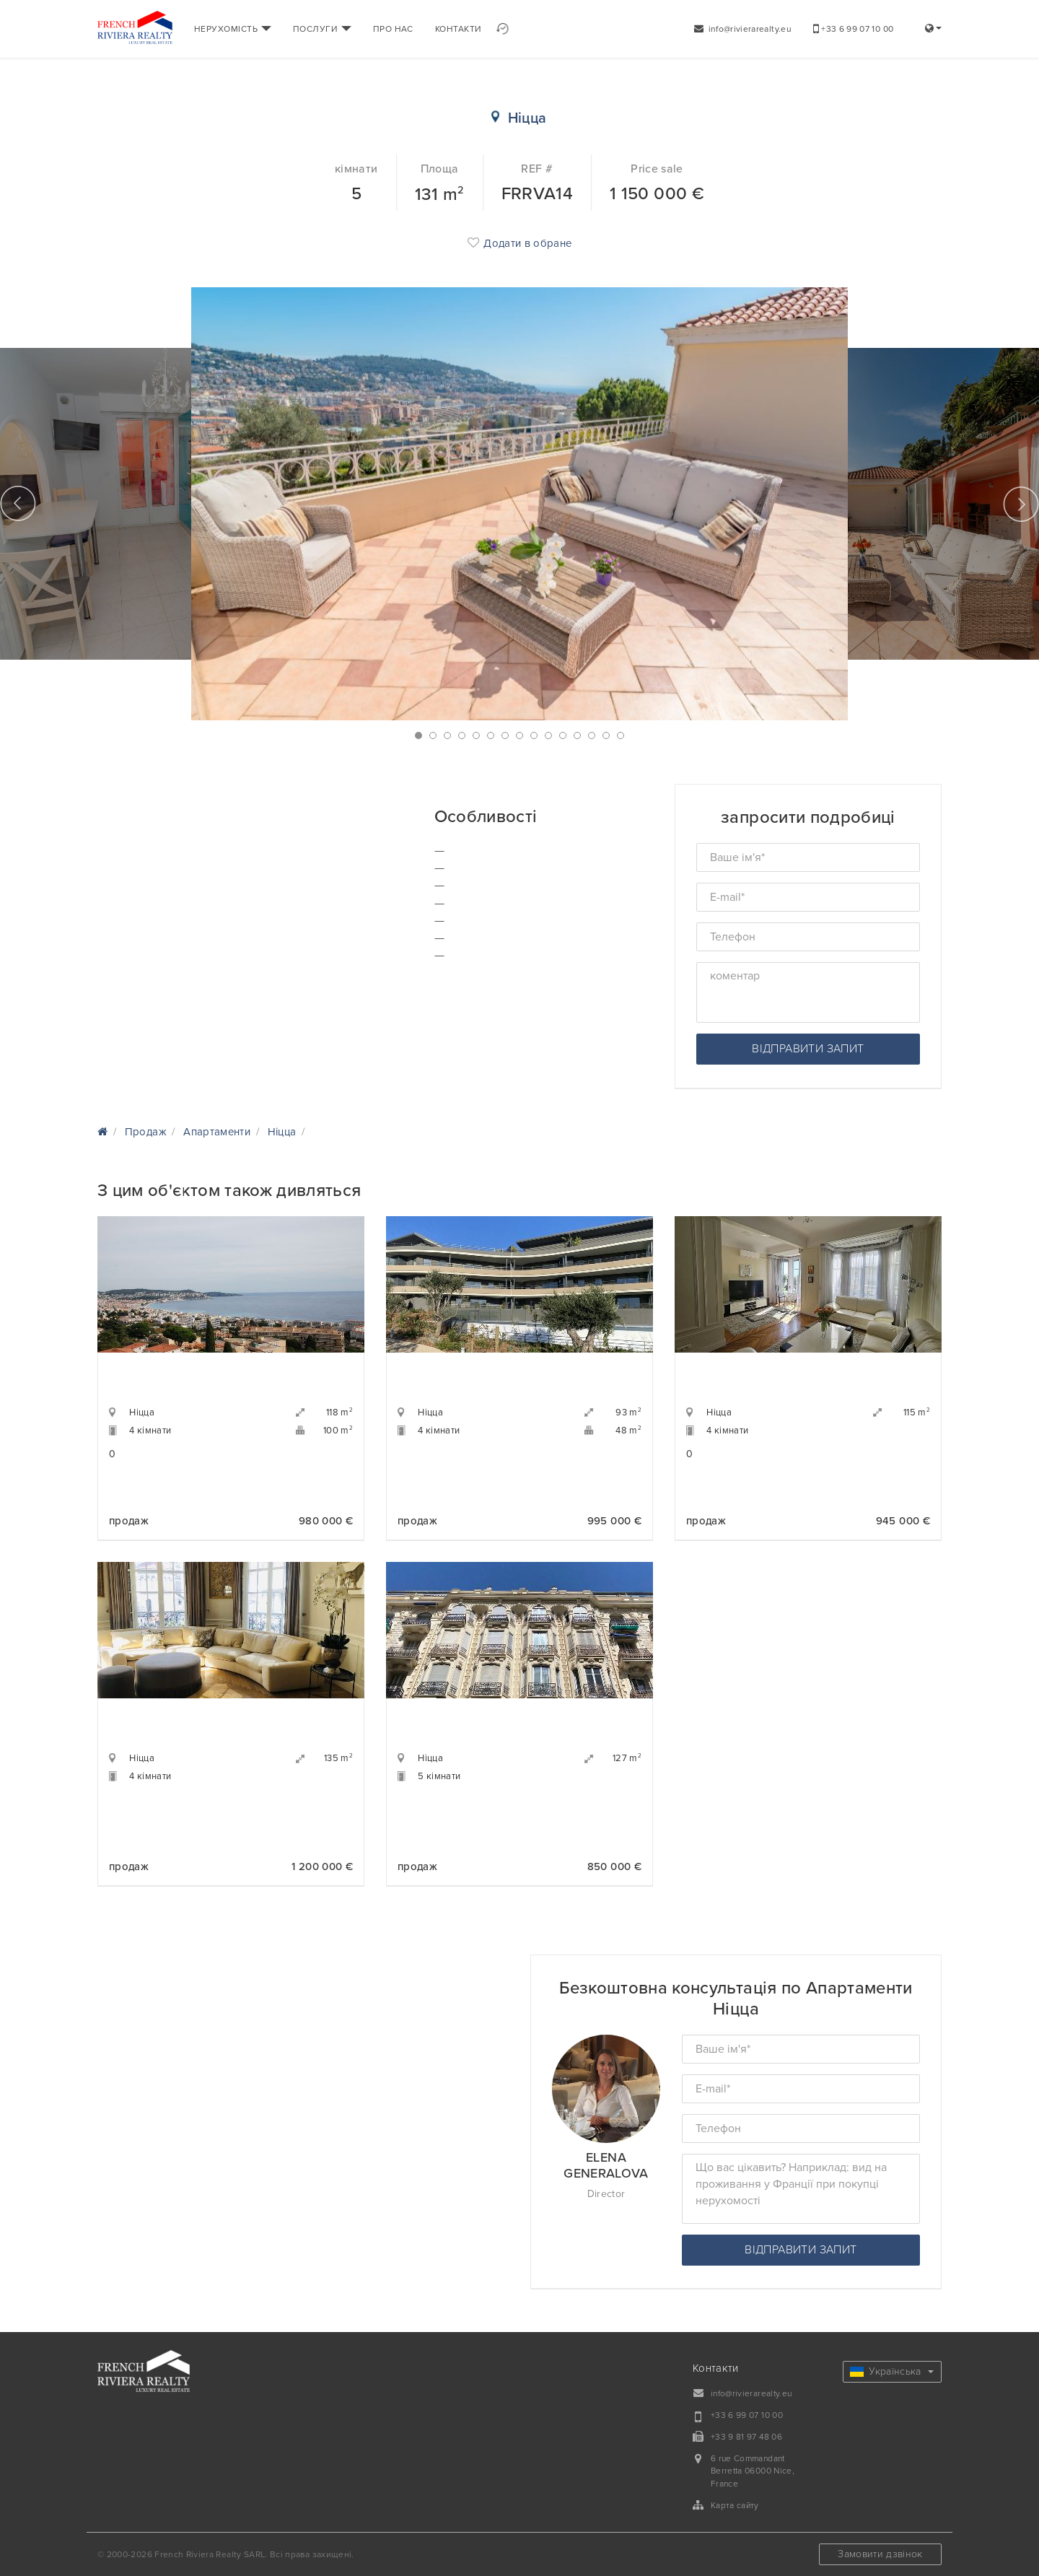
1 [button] (418, 735)
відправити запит (808, 1049)
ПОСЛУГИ (322, 29)
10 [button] (548, 735)
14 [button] (606, 735)
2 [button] (433, 735)
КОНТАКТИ (458, 29)
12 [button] (577, 735)
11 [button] (562, 735)
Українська (892, 2371)
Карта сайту (735, 2505)
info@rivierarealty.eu (743, 29)
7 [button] (505, 735)
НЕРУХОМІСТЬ (232, 29)
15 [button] (620, 735)
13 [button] (591, 735)
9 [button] (534, 735)
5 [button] (476, 735)
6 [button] (490, 735)
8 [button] (519, 735)
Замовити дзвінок (880, 2554)
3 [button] (447, 735)
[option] (519, 503)
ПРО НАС (393, 29)
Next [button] (1021, 504)
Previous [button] (18, 504)
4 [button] (461, 735)
